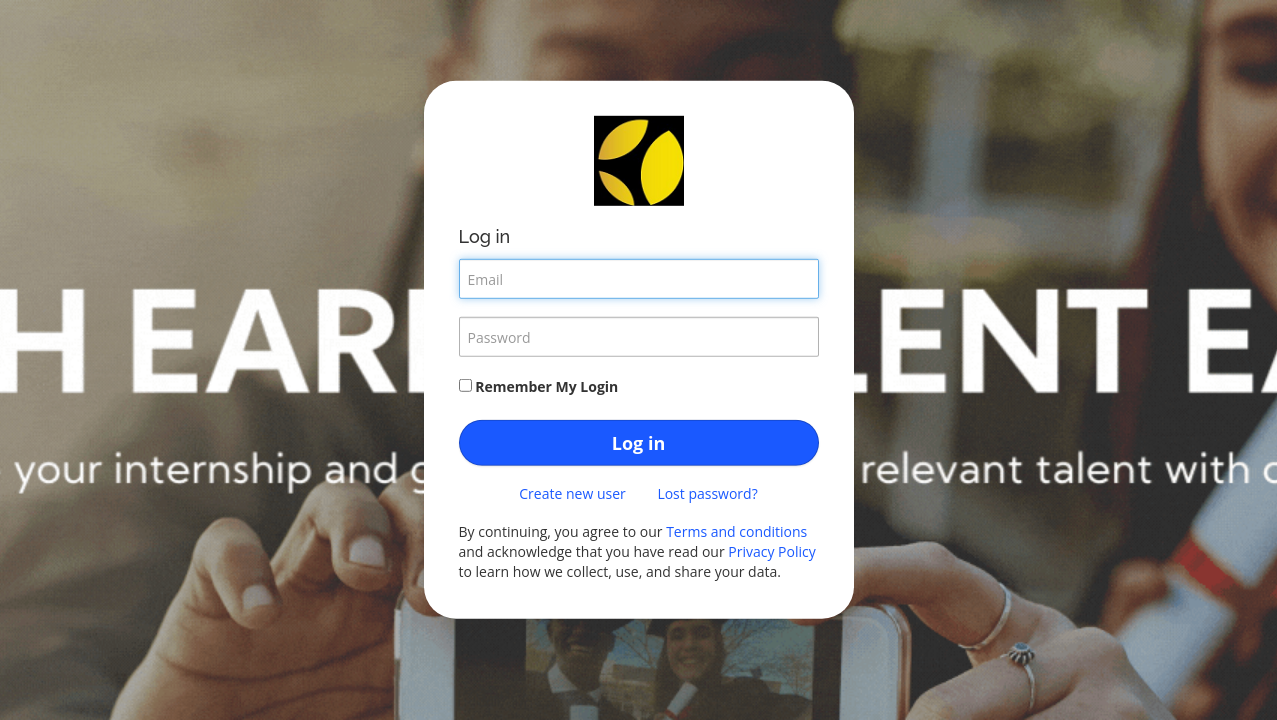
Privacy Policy (771, 551)
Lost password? (707, 493)
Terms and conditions (736, 531)
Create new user (572, 493)
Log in (638, 443)
